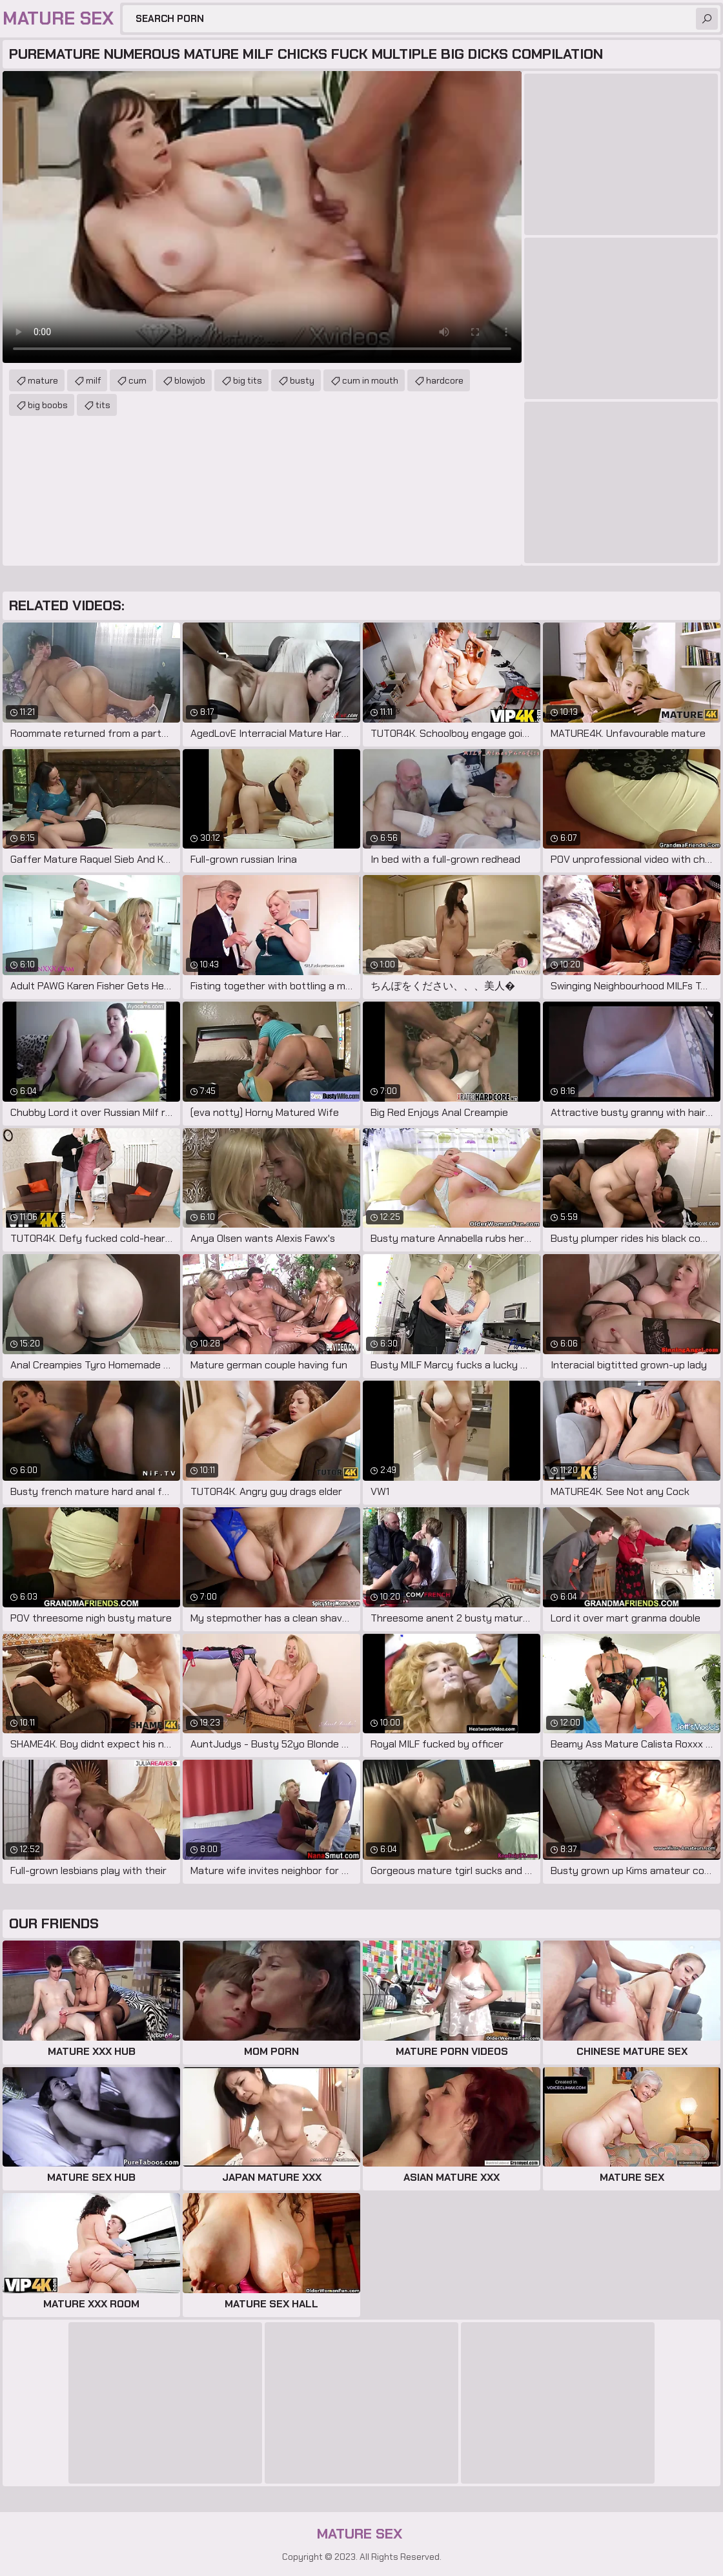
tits (103, 405)
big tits (247, 380)
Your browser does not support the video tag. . (262, 217)
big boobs (48, 405)
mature (43, 380)
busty (302, 380)
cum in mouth (370, 380)
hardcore (444, 380)
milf (93, 380)
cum (137, 380)
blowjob (189, 380)
